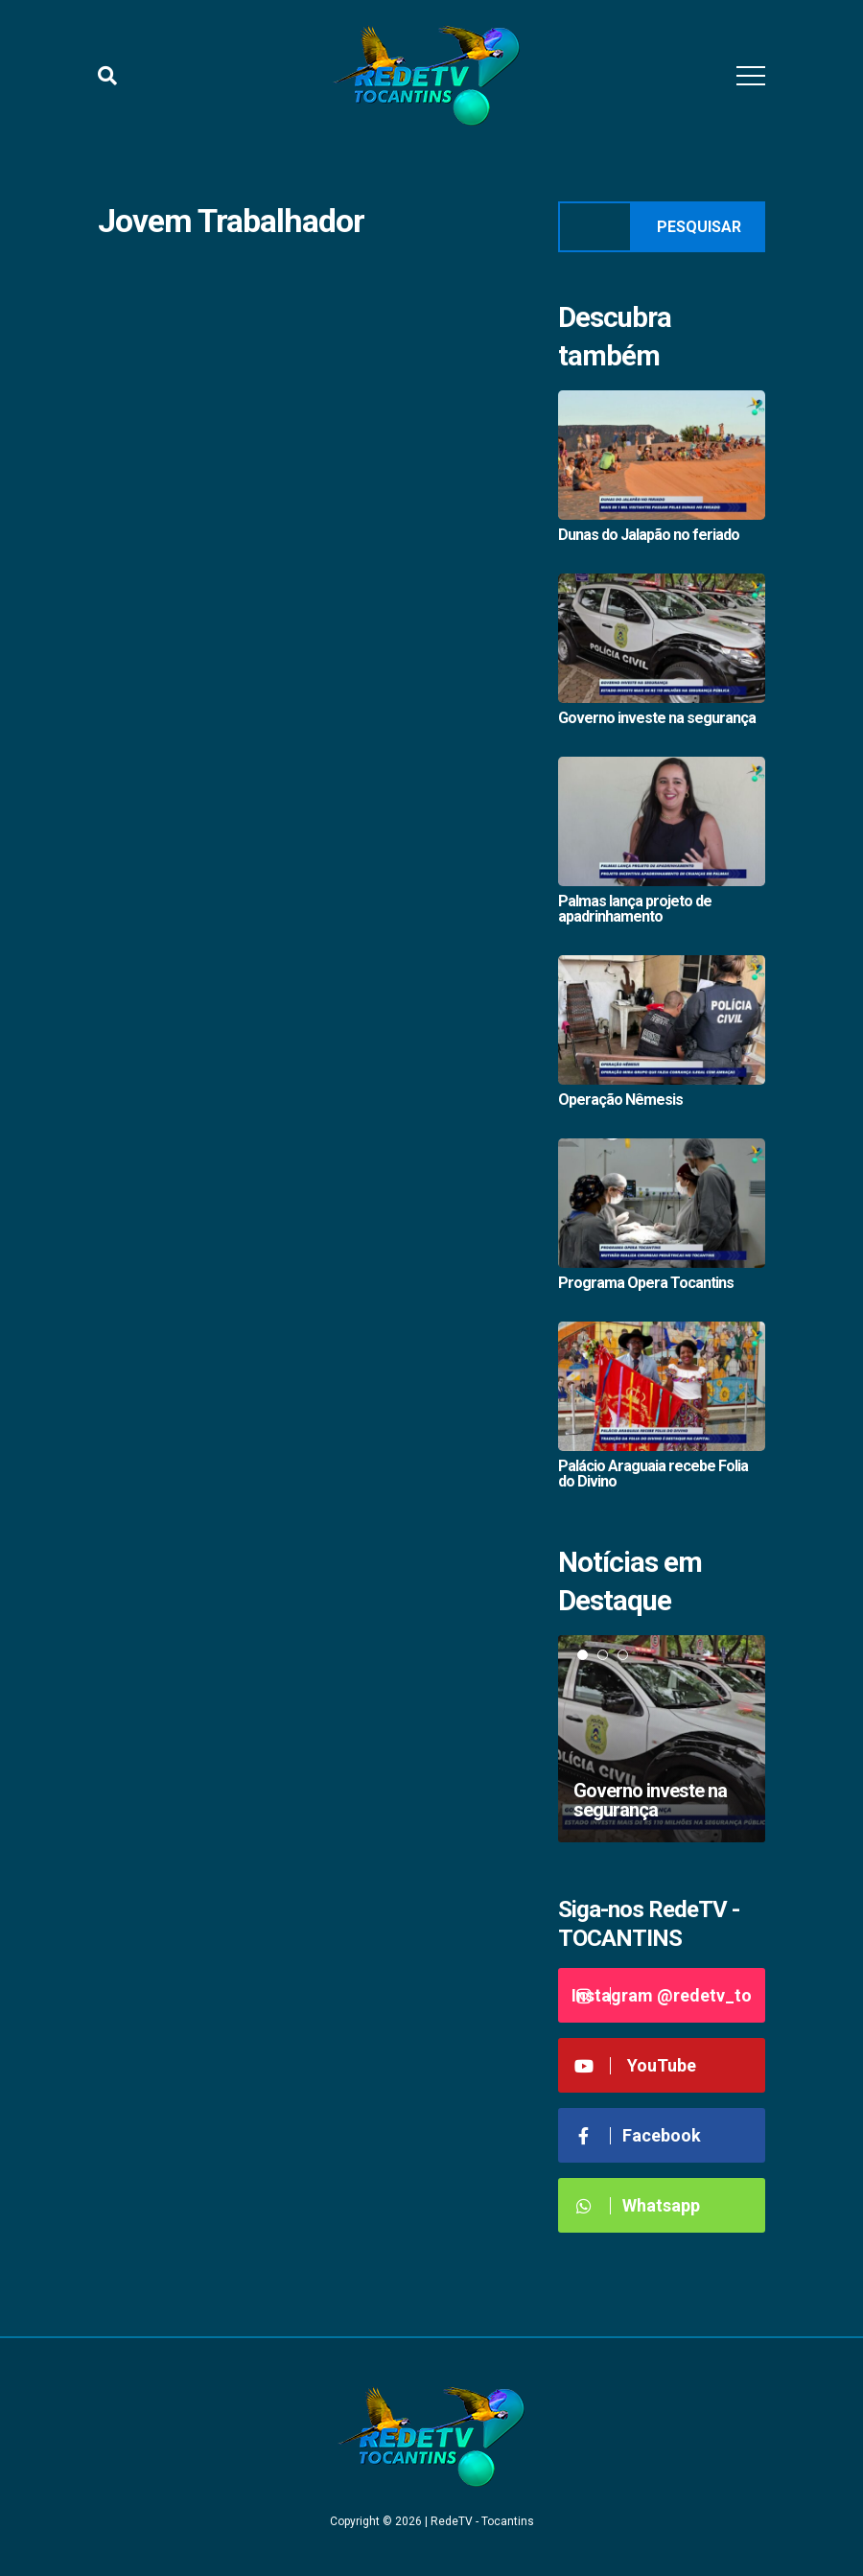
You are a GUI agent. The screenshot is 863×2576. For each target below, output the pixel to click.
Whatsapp (636, 2205)
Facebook (636, 2135)
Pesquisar (699, 227)
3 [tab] (623, 1655)
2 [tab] (602, 1655)
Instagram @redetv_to (661, 1995)
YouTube (634, 2065)
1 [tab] (582, 1655)
